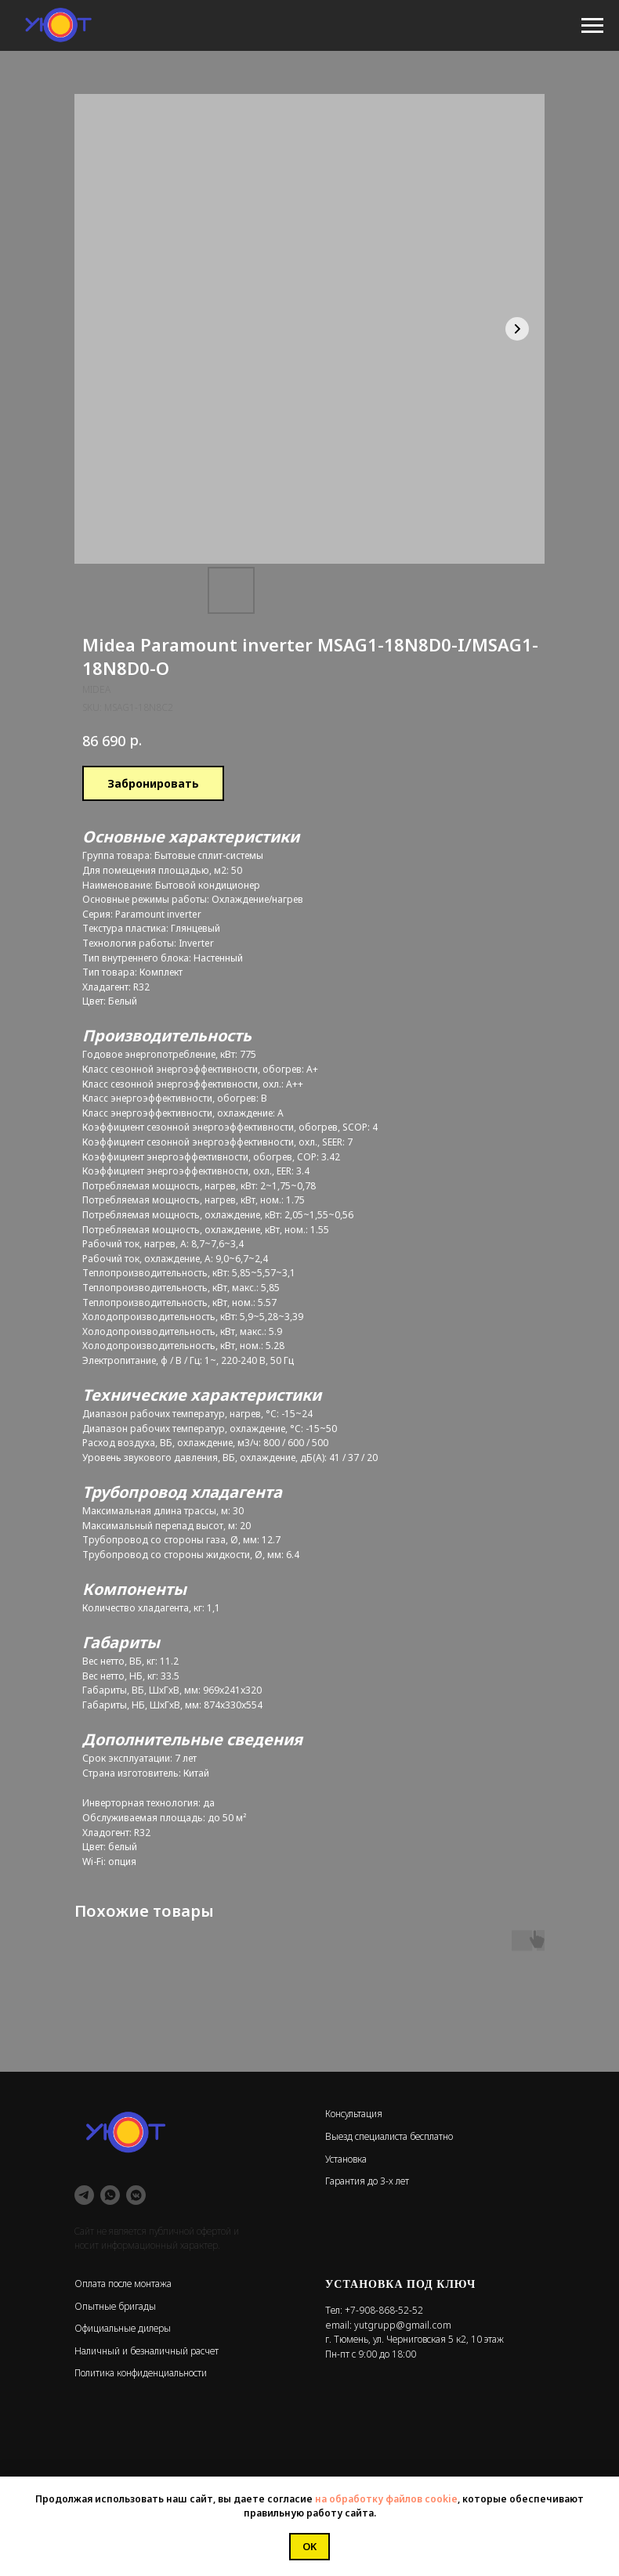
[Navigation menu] (592, 26)
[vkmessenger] (136, 2195)
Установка (346, 2159)
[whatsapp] (110, 2195)
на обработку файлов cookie (386, 2499)
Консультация (353, 2113)
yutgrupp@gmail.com (402, 2325)
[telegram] (84, 2195)
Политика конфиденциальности (140, 2372)
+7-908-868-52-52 (384, 2310)
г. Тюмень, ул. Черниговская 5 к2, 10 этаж (414, 2339)
